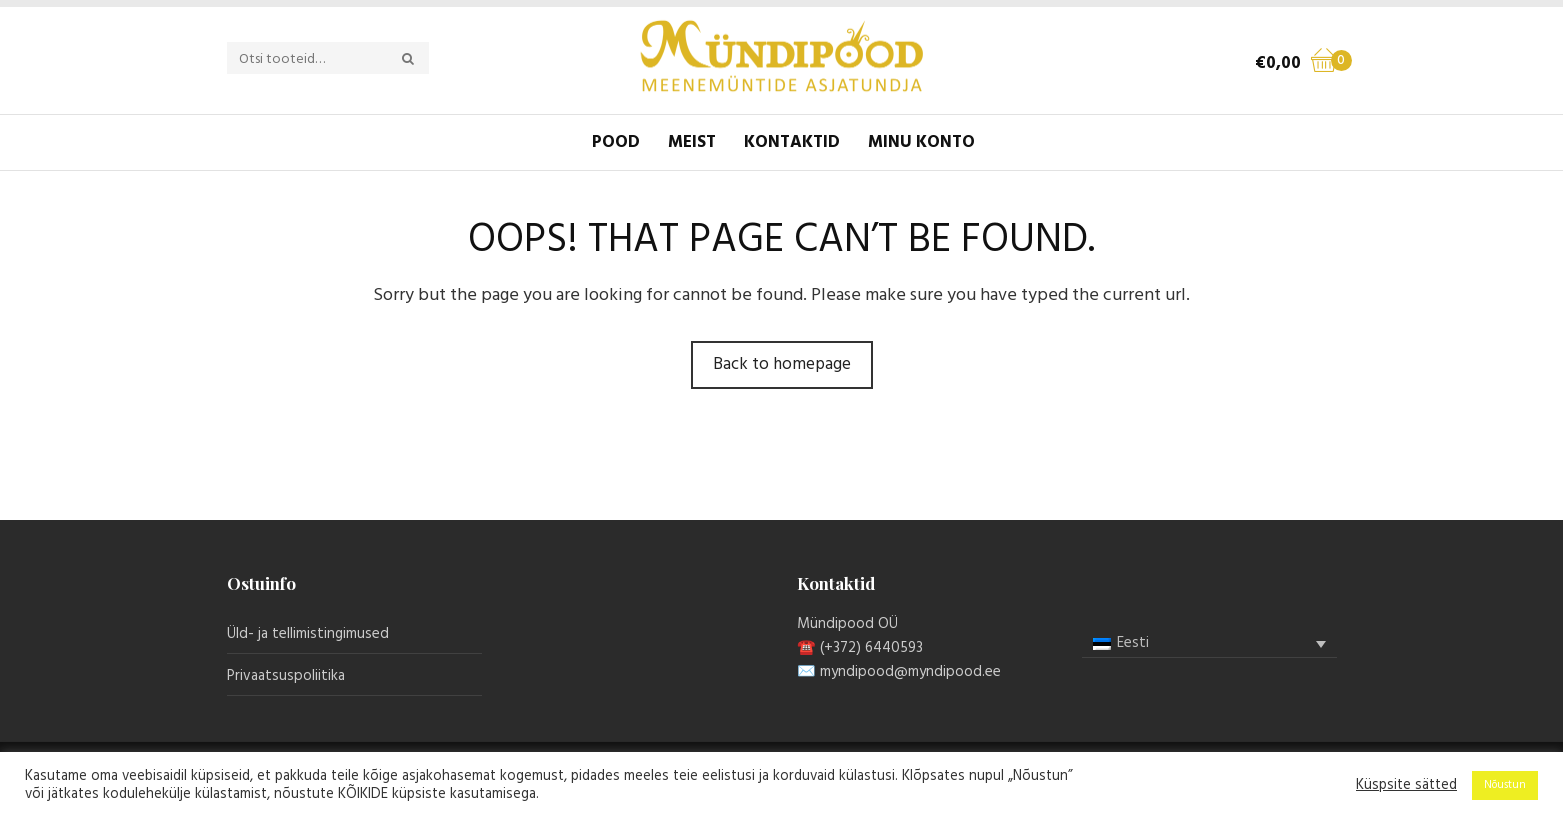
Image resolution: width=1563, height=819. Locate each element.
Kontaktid (792, 142)
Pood (616, 142)
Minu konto (921, 142)
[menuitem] (1209, 643)
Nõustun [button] (1505, 785)
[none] (1209, 644)
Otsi (419, 59)
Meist (692, 142)
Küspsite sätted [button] (1406, 786)
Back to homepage (782, 364)
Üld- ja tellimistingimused (308, 634)
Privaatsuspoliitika (286, 676)
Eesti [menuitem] (1133, 643)
